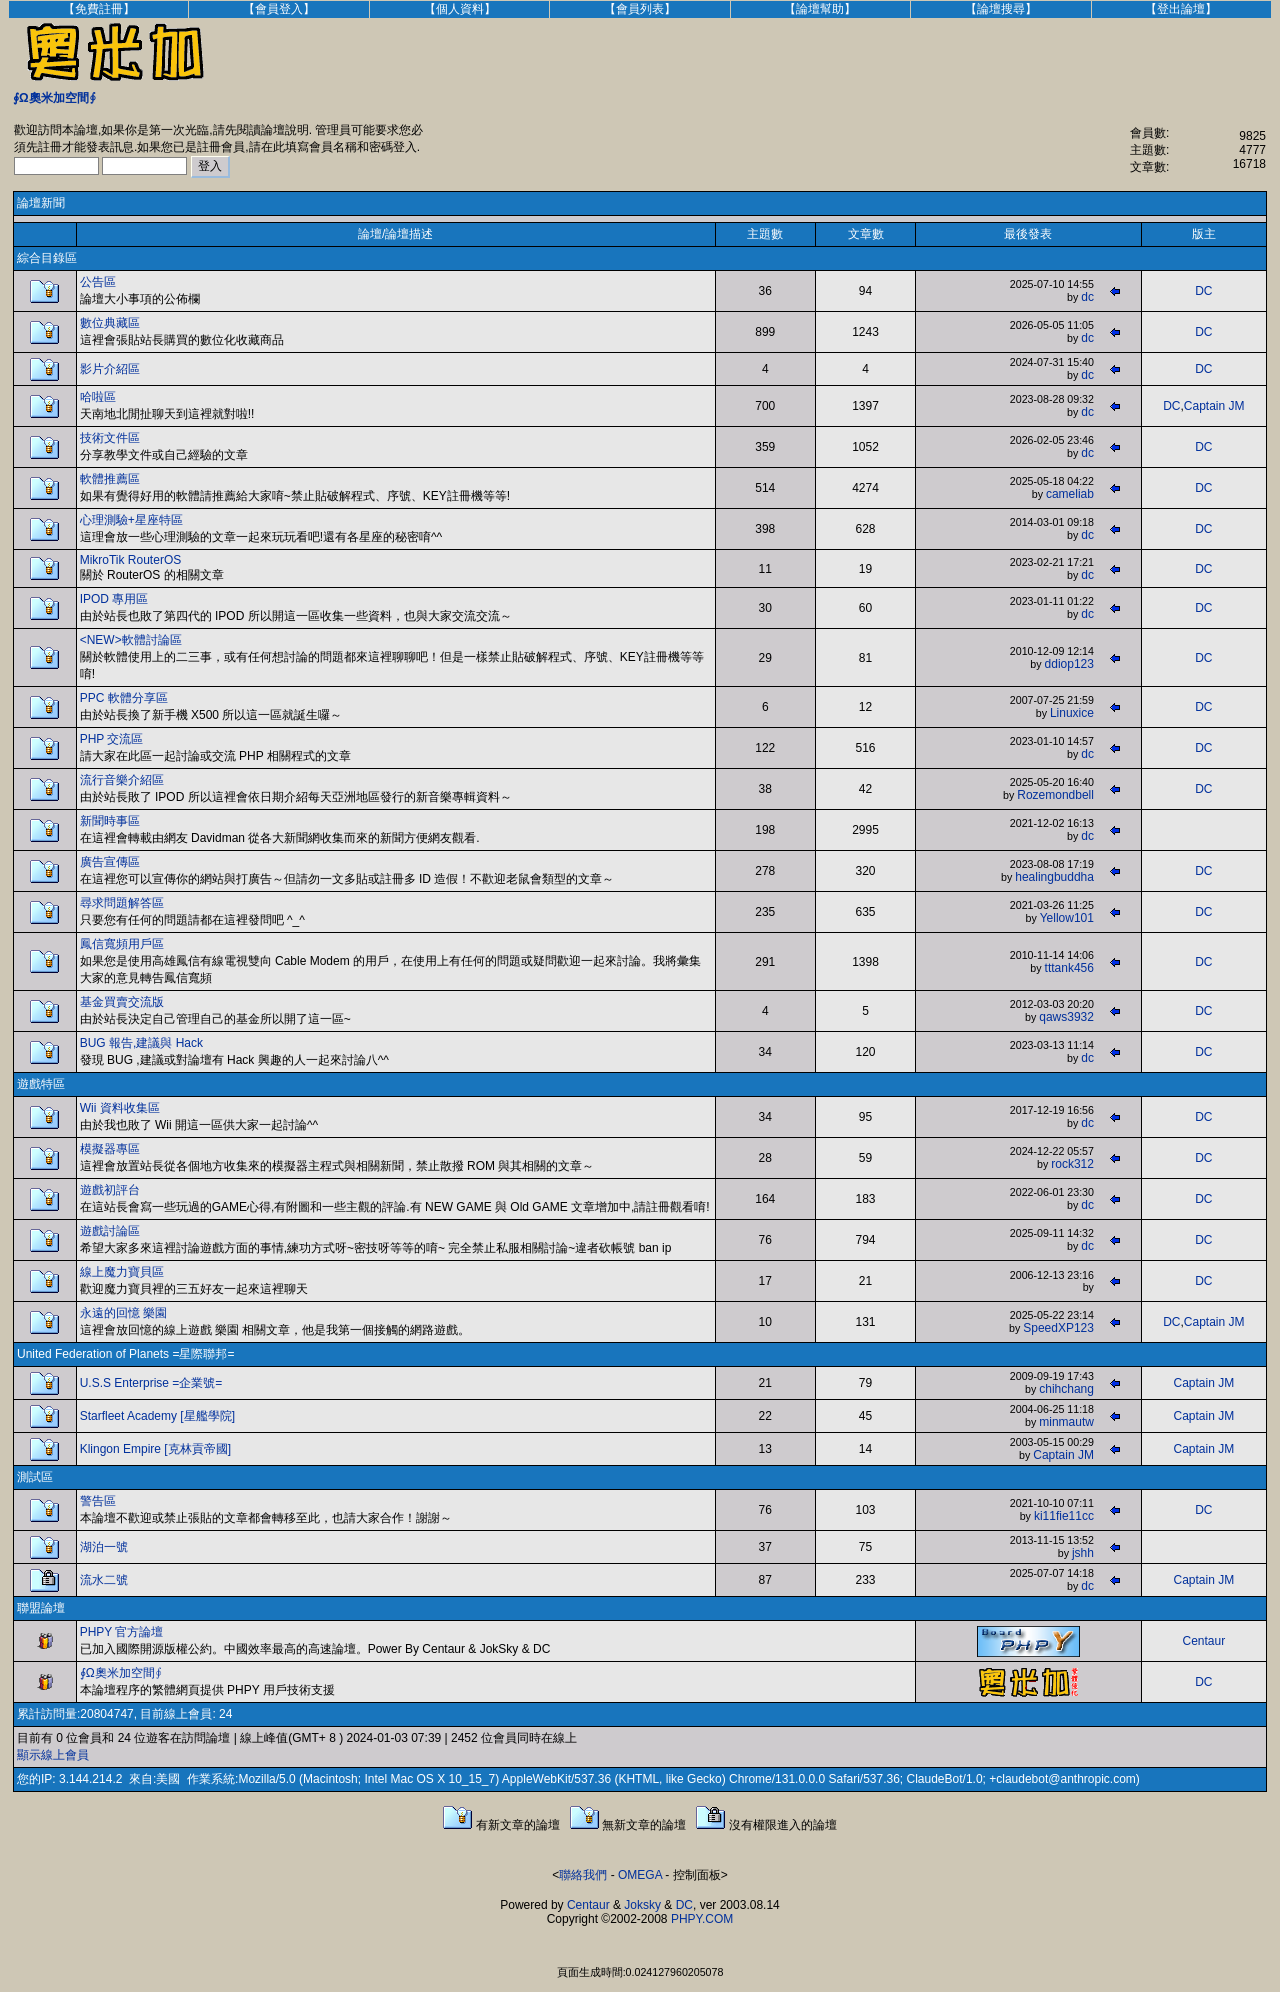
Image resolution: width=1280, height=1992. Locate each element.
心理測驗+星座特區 (131, 520)
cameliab (1070, 494)
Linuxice (1072, 713)
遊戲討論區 (110, 1231)
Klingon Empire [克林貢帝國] (155, 1449)
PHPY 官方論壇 (122, 1632)
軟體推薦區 (110, 479)
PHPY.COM (702, 1919)
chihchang (1066, 1389)
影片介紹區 (110, 369)
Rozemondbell (1055, 795)
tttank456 (1069, 968)
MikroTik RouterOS (131, 560)
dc (1087, 297)
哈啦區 (98, 397)
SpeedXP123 (1058, 1328)
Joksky (642, 1905)
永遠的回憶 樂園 (123, 1313)
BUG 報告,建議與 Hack (141, 1043)
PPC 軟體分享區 (124, 698)
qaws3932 (1066, 1017)
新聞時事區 (110, 821)
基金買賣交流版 (122, 1002)
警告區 (98, 1501)
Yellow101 (1067, 918)
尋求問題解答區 (122, 903)
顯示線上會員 (53, 1755)
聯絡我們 (583, 1875)
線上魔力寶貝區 (122, 1272)
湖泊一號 (104, 1547)
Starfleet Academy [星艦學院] (157, 1416)
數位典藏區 (110, 323)
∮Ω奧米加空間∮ (54, 98)
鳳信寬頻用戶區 (122, 944)
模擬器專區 (110, 1149)
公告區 (98, 282)
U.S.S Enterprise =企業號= (151, 1383)
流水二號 (104, 1580)
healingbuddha (1054, 877)
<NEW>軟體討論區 (131, 640)
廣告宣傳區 (110, 862)
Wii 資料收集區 (120, 1108)
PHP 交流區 (112, 739)
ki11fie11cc (1064, 1516)
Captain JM (1214, 406)
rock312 (1072, 1164)
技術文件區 (110, 438)
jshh (1083, 1553)
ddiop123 (1069, 664)
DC (1203, 291)
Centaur (1203, 1641)
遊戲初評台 (110, 1190)
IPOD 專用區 (114, 599)
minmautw (1066, 1422)
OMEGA (640, 1875)
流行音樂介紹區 (122, 780)
